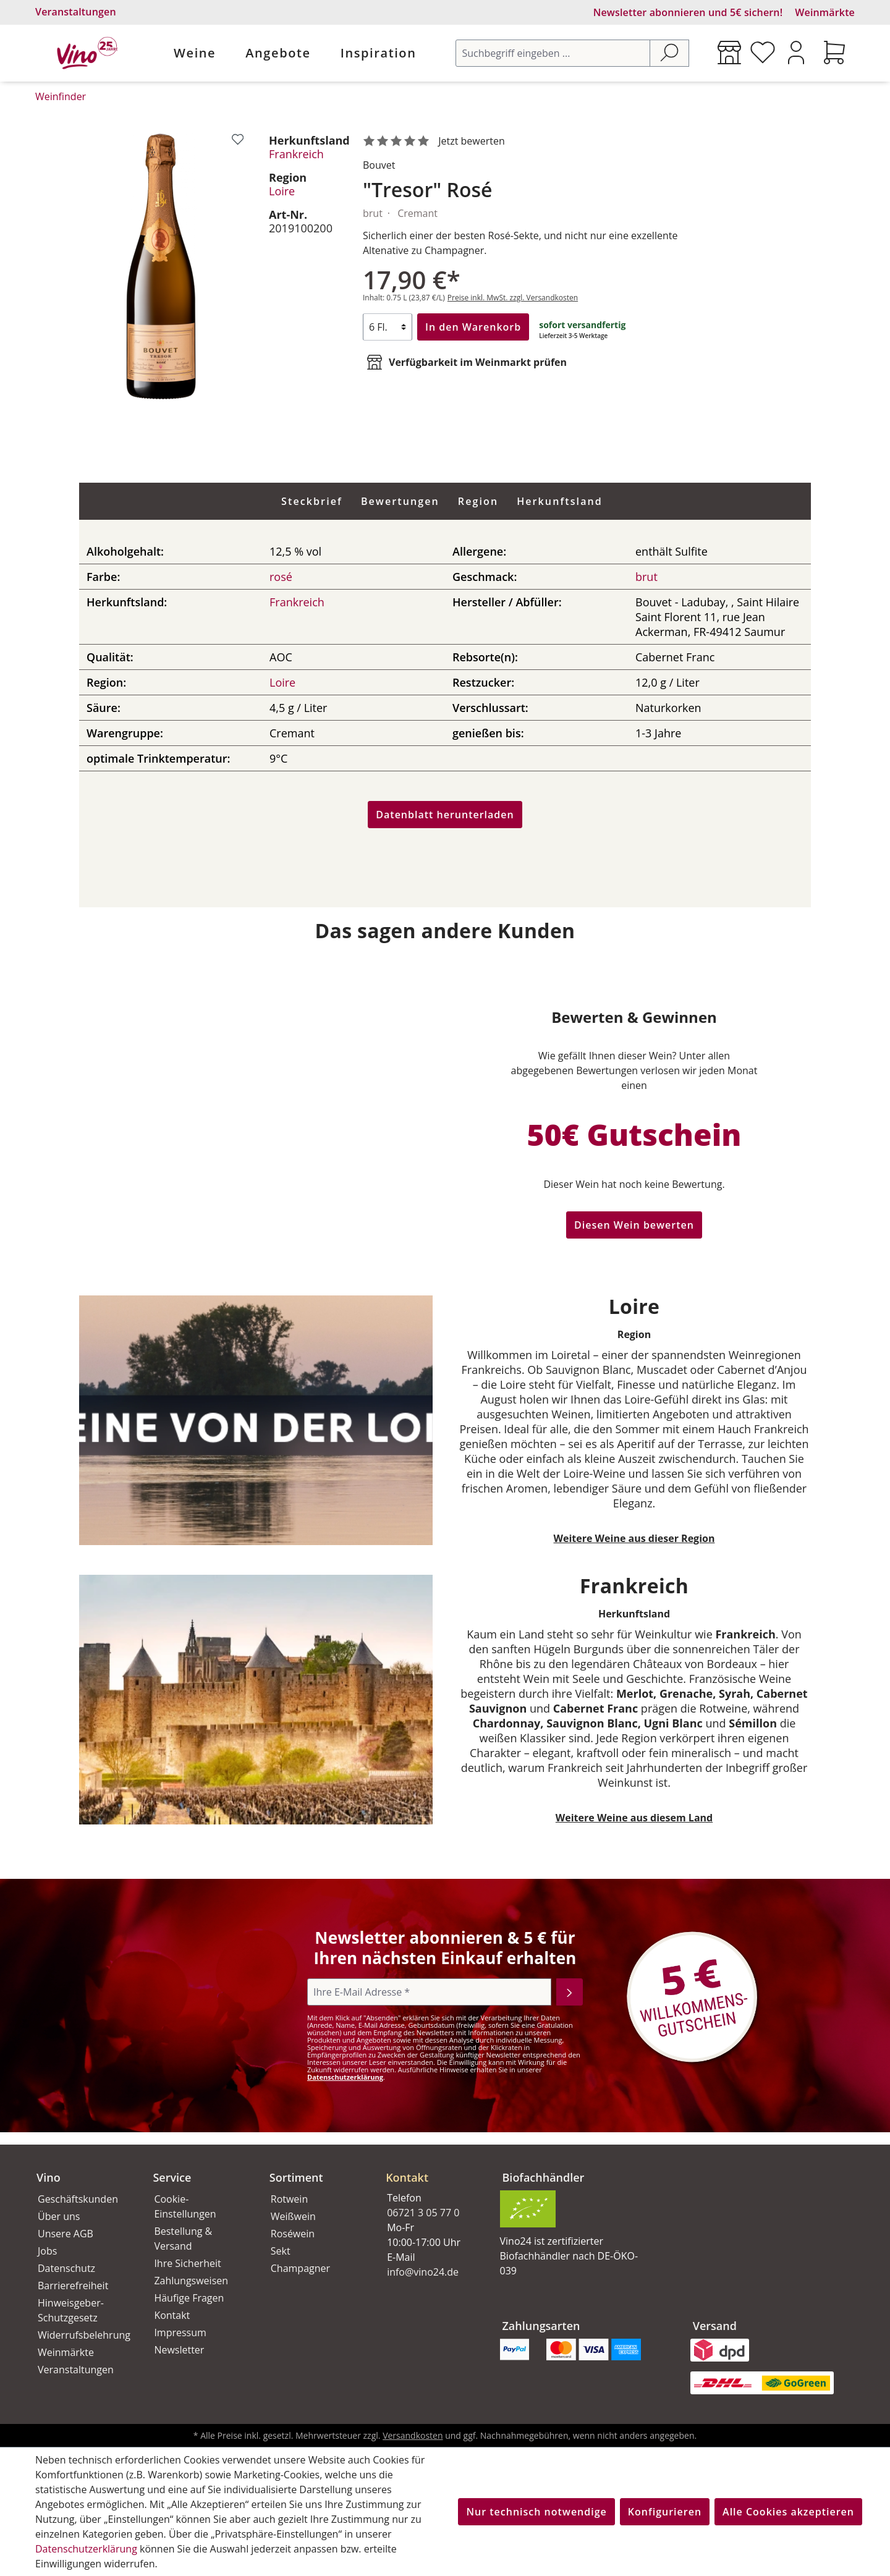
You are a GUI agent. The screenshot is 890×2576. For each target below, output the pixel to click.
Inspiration (379, 52)
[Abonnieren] (569, 1992)
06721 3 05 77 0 (423, 2212)
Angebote (277, 52)
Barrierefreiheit (73, 2285)
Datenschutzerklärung (345, 2077)
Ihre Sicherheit (187, 2263)
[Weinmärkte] (729, 52)
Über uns (59, 2216)
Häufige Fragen (189, 2298)
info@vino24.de (423, 2272)
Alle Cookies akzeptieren (788, 2512)
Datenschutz (66, 2268)
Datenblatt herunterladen (445, 814)
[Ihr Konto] (796, 52)
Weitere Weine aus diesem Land (634, 1817)
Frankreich (296, 153)
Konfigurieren (664, 2512)
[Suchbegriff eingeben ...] (553, 53)
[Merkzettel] (762, 52)
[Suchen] (669, 53)
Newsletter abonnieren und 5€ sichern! (688, 12)
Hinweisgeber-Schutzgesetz (71, 2310)
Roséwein (293, 2233)
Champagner (300, 2268)
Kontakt (172, 2315)
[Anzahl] (387, 327)
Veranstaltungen (75, 12)
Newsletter (179, 2350)
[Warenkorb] (834, 52)
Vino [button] (48, 2177)
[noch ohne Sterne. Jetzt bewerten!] (436, 141)
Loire (282, 191)
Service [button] (172, 2177)
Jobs (47, 2251)
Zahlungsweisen (191, 2280)
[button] (429, 2167)
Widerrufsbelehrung (81, 2335)
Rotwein (289, 2199)
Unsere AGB (65, 2233)
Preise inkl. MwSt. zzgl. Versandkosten (512, 297)
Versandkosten (413, 2435)
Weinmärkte (825, 12)
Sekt (280, 2251)
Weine (195, 52)
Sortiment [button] (296, 2177)
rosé (280, 576)
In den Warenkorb (473, 327)
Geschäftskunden (78, 2199)
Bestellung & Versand (183, 2238)
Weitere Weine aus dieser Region (634, 1538)
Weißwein (293, 2216)
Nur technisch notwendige (536, 2512)
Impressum (180, 2332)
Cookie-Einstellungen (185, 2206)
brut (646, 576)
